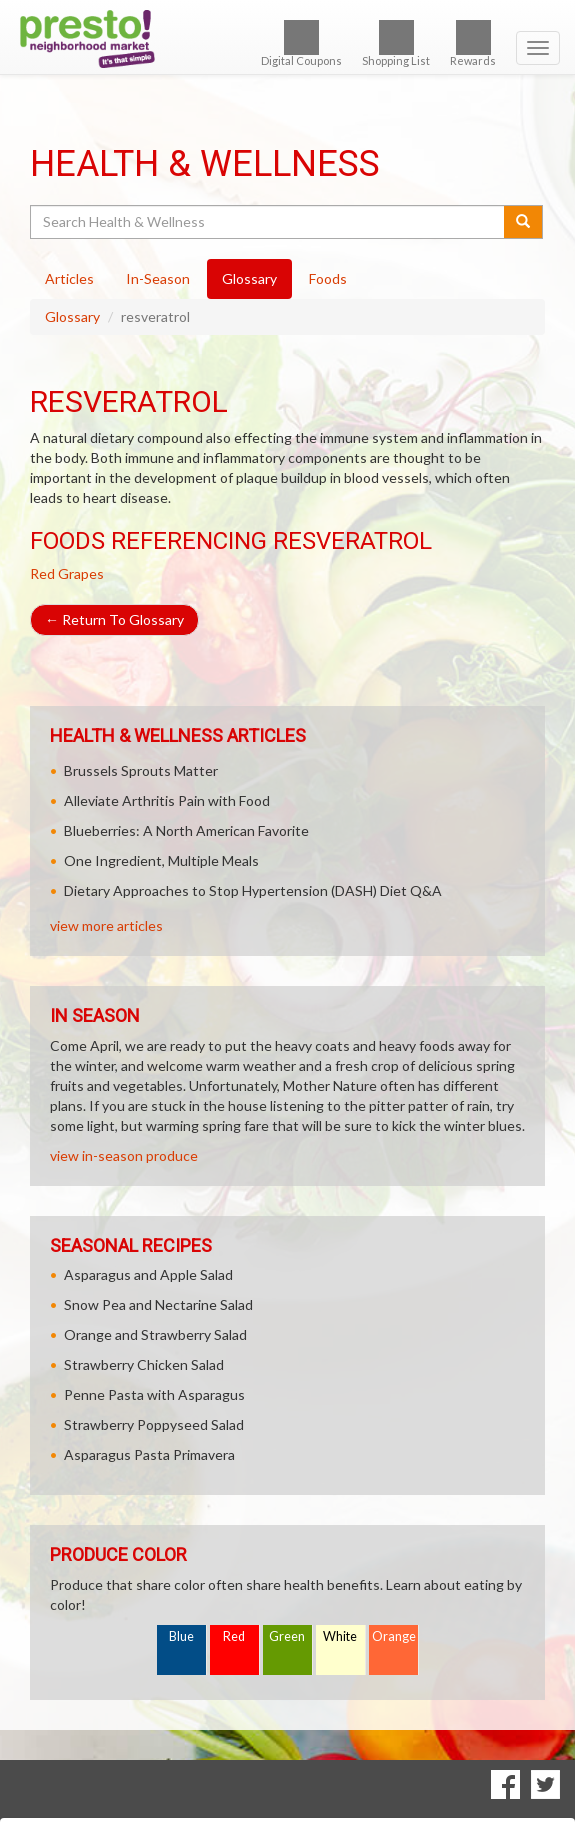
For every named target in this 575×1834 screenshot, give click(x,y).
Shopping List (396, 43)
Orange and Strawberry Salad (155, 1334)
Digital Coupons (301, 43)
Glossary (72, 316)
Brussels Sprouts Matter (141, 770)
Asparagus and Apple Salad (148, 1274)
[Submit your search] (523, 222)
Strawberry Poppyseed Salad (154, 1424)
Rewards (473, 43)
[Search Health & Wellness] (268, 222)
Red (234, 1636)
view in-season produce (124, 1155)
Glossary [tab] (249, 278)
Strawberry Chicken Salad (144, 1364)
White (340, 1636)
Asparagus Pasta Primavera (149, 1454)
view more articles (106, 925)
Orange (394, 1636)
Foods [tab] (328, 278)
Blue (181, 1636)
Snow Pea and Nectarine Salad (158, 1304)
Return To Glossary (114, 619)
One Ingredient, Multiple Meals (161, 860)
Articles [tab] (69, 278)
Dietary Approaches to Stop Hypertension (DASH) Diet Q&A (253, 890)
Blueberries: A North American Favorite (186, 830)
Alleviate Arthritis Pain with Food (167, 800)
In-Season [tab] (158, 278)
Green (287, 1636)
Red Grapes (67, 573)
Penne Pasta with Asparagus (154, 1394)
